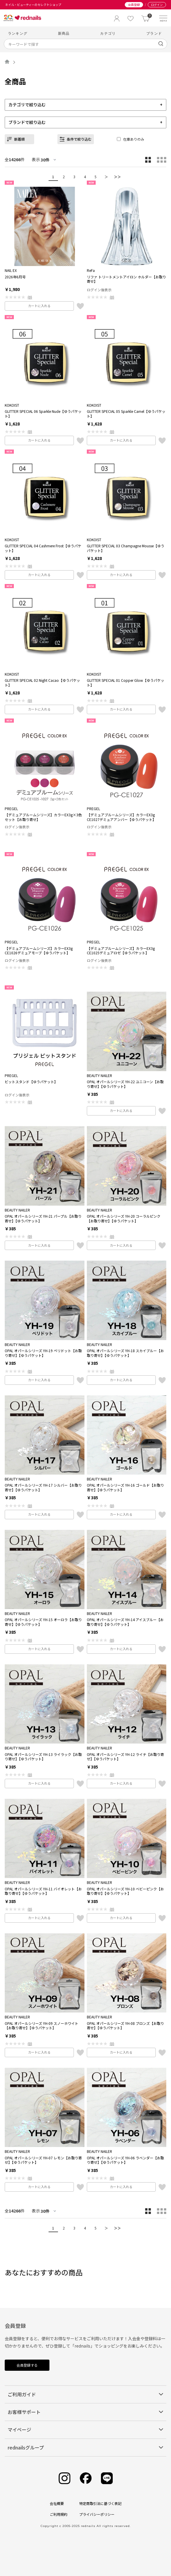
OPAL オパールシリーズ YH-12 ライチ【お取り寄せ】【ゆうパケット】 (125, 1756)
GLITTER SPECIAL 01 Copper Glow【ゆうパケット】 (125, 682)
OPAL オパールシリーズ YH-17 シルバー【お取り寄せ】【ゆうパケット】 (43, 1487)
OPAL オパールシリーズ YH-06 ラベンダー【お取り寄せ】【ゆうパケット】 (125, 2160)
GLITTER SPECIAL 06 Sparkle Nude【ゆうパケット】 (43, 413)
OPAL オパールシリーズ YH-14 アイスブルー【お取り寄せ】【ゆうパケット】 (125, 1621)
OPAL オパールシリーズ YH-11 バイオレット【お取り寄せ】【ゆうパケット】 (43, 1891)
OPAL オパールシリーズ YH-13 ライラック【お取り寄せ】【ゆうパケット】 (43, 1756)
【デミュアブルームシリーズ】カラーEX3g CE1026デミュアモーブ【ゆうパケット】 (39, 950)
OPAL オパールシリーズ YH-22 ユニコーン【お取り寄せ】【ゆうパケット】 (125, 1083)
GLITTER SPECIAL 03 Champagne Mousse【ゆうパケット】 (125, 548)
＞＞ (117, 176)
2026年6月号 (15, 277)
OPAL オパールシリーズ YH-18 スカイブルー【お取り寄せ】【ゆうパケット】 (125, 1352)
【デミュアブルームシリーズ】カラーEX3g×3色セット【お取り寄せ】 (43, 817)
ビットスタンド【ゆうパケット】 (31, 1081)
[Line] (107, 2478)
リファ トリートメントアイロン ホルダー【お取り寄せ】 (126, 279)
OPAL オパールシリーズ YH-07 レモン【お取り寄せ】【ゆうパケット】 (43, 2160)
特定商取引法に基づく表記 (100, 2503)
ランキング (17, 33)
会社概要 (57, 2503)
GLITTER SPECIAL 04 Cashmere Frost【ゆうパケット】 (43, 548)
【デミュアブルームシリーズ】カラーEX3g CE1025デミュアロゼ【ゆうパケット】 (121, 950)
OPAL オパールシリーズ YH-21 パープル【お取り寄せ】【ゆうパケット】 (43, 1218)
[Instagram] (64, 2478)
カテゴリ (108, 33)
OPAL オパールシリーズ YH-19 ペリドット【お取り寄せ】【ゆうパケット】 (43, 1352)
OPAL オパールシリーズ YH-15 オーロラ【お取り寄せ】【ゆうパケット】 (43, 1621)
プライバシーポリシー (96, 2514)
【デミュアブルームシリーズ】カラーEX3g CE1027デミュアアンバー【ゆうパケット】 (121, 817)
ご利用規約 (58, 2514)
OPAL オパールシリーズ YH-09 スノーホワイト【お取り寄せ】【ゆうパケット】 (41, 2025)
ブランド (154, 33)
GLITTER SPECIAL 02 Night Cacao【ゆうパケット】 (42, 682)
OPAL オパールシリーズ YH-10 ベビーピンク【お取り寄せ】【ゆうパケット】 (125, 1891)
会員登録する (27, 2365)
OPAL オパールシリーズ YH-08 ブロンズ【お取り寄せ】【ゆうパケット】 (125, 2025)
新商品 (64, 33)
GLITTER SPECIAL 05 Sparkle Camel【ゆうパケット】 (126, 413)
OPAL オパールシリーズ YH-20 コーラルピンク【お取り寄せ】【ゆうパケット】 (123, 1218)
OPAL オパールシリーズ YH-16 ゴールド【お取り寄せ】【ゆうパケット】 (125, 1487)
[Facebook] (86, 2478)
